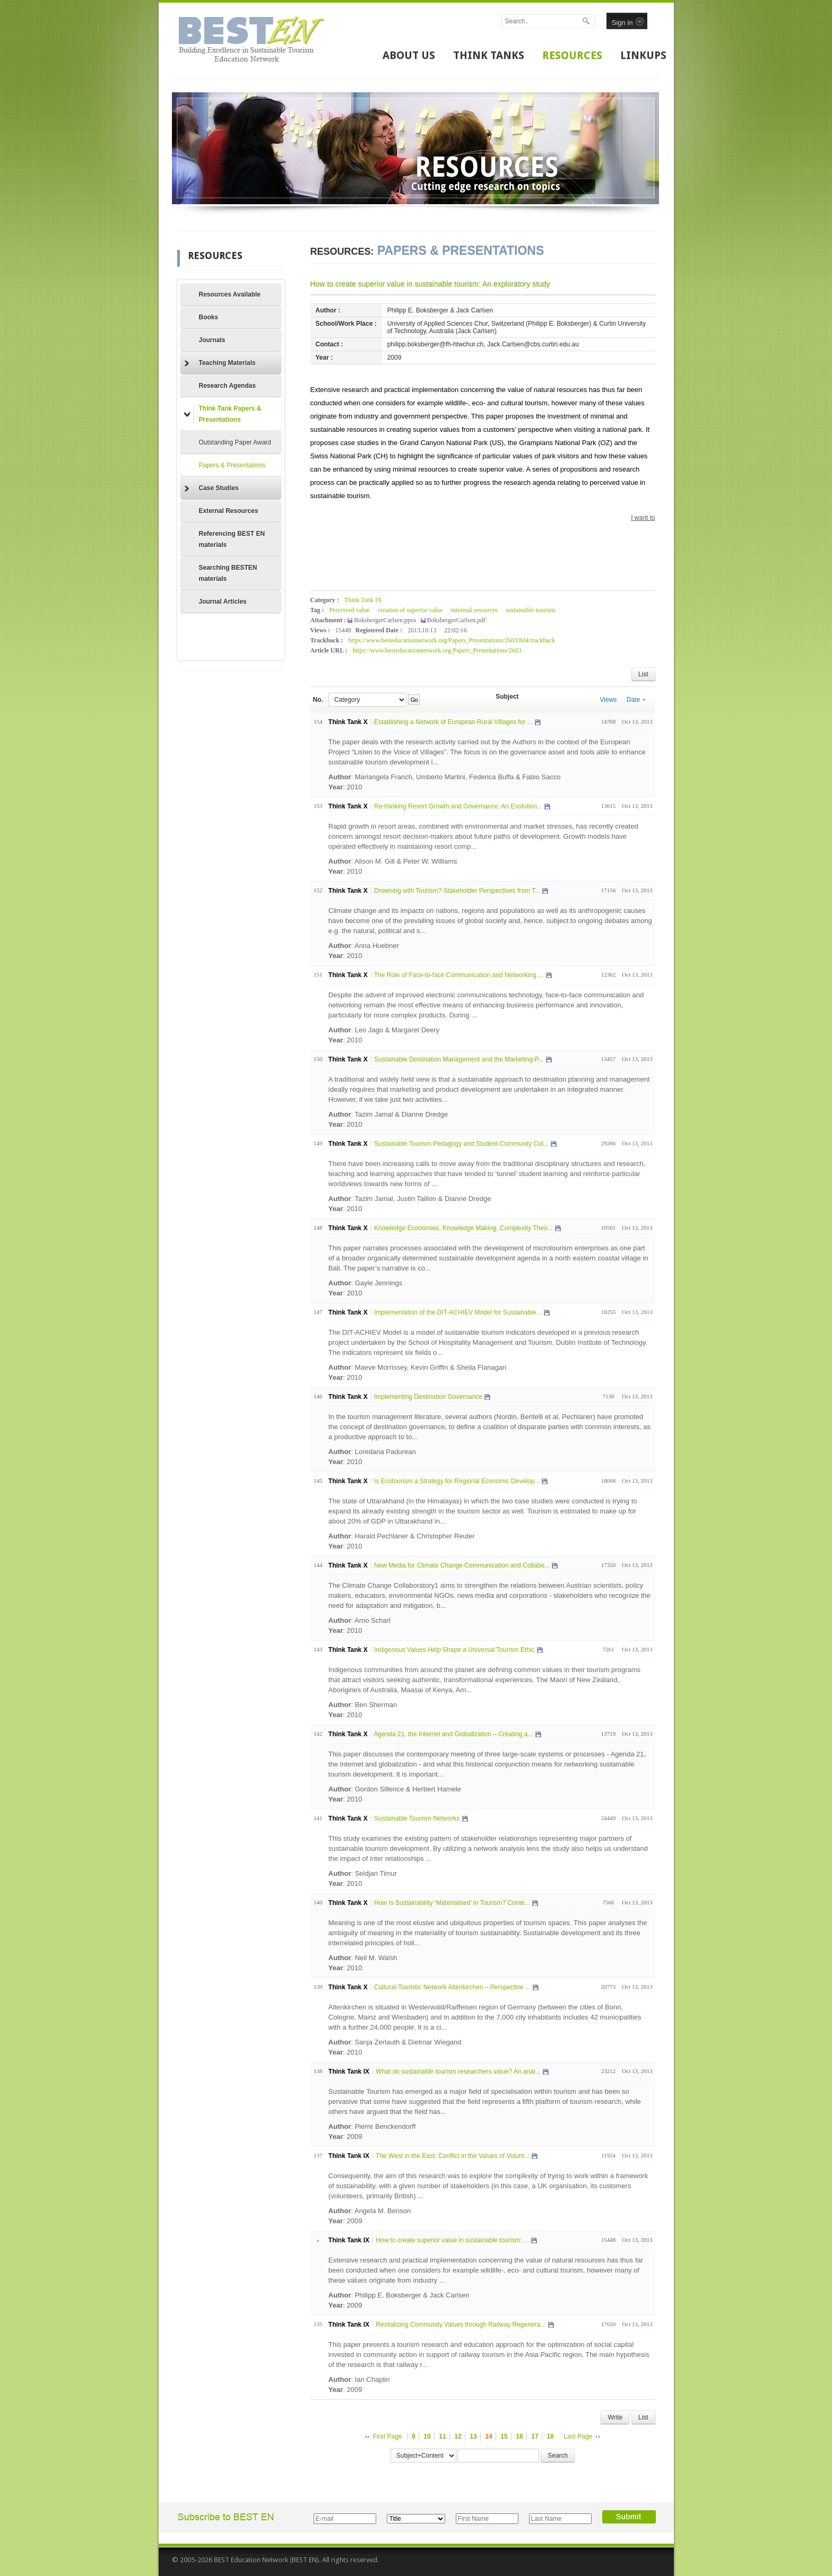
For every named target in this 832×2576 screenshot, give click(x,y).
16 (519, 2436)
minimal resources (474, 610)
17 (534, 2436)
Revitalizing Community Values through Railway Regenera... (460, 2324)
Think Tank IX (363, 600)
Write (615, 2417)
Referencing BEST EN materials (232, 539)
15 (503, 2436)
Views (608, 699)
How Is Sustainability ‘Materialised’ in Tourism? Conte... (452, 1903)
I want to (643, 517)
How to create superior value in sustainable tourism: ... (452, 2240)
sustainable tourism (530, 610)
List (643, 674)
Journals (212, 340)
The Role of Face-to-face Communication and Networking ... (458, 975)
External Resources (228, 511)
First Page (387, 2436)
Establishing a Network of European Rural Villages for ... (453, 722)
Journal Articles (223, 601)
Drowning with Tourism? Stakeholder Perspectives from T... (457, 890)
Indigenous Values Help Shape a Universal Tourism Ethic (454, 1649)
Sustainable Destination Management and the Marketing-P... (458, 1059)
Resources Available (230, 294)
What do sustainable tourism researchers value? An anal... (458, 2071)
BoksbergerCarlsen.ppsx (386, 620)
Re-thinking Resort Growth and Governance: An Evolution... (458, 806)
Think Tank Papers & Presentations (223, 414)
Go (414, 700)
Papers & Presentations (232, 465)
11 (442, 2436)
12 (457, 2436)
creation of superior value (410, 610)
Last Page (578, 2436)
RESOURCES (572, 55)
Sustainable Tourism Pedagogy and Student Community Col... (461, 1143)
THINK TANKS (488, 55)
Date (636, 699)
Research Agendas (227, 385)
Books (209, 317)
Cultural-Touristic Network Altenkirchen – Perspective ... (452, 1987)
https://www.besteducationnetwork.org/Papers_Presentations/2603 (436, 650)
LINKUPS (643, 55)
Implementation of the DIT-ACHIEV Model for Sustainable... (457, 1312)
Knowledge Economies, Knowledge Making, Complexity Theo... (463, 1228)
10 (426, 2436)
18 (550, 2436)
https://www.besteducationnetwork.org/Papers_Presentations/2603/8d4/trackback (452, 640)
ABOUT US (409, 55)
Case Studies (211, 489)
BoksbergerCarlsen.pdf (456, 620)
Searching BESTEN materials (228, 573)
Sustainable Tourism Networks (417, 1818)
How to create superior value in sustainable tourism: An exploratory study (430, 284)
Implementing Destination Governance (428, 1396)
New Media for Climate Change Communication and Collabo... (462, 1565)
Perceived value (349, 610)
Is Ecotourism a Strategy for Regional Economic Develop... (457, 1481)
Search (558, 2455)
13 (473, 2436)
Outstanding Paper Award (235, 442)
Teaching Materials (220, 363)
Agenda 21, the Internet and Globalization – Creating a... (453, 1734)
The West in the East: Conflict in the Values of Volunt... (453, 2156)
